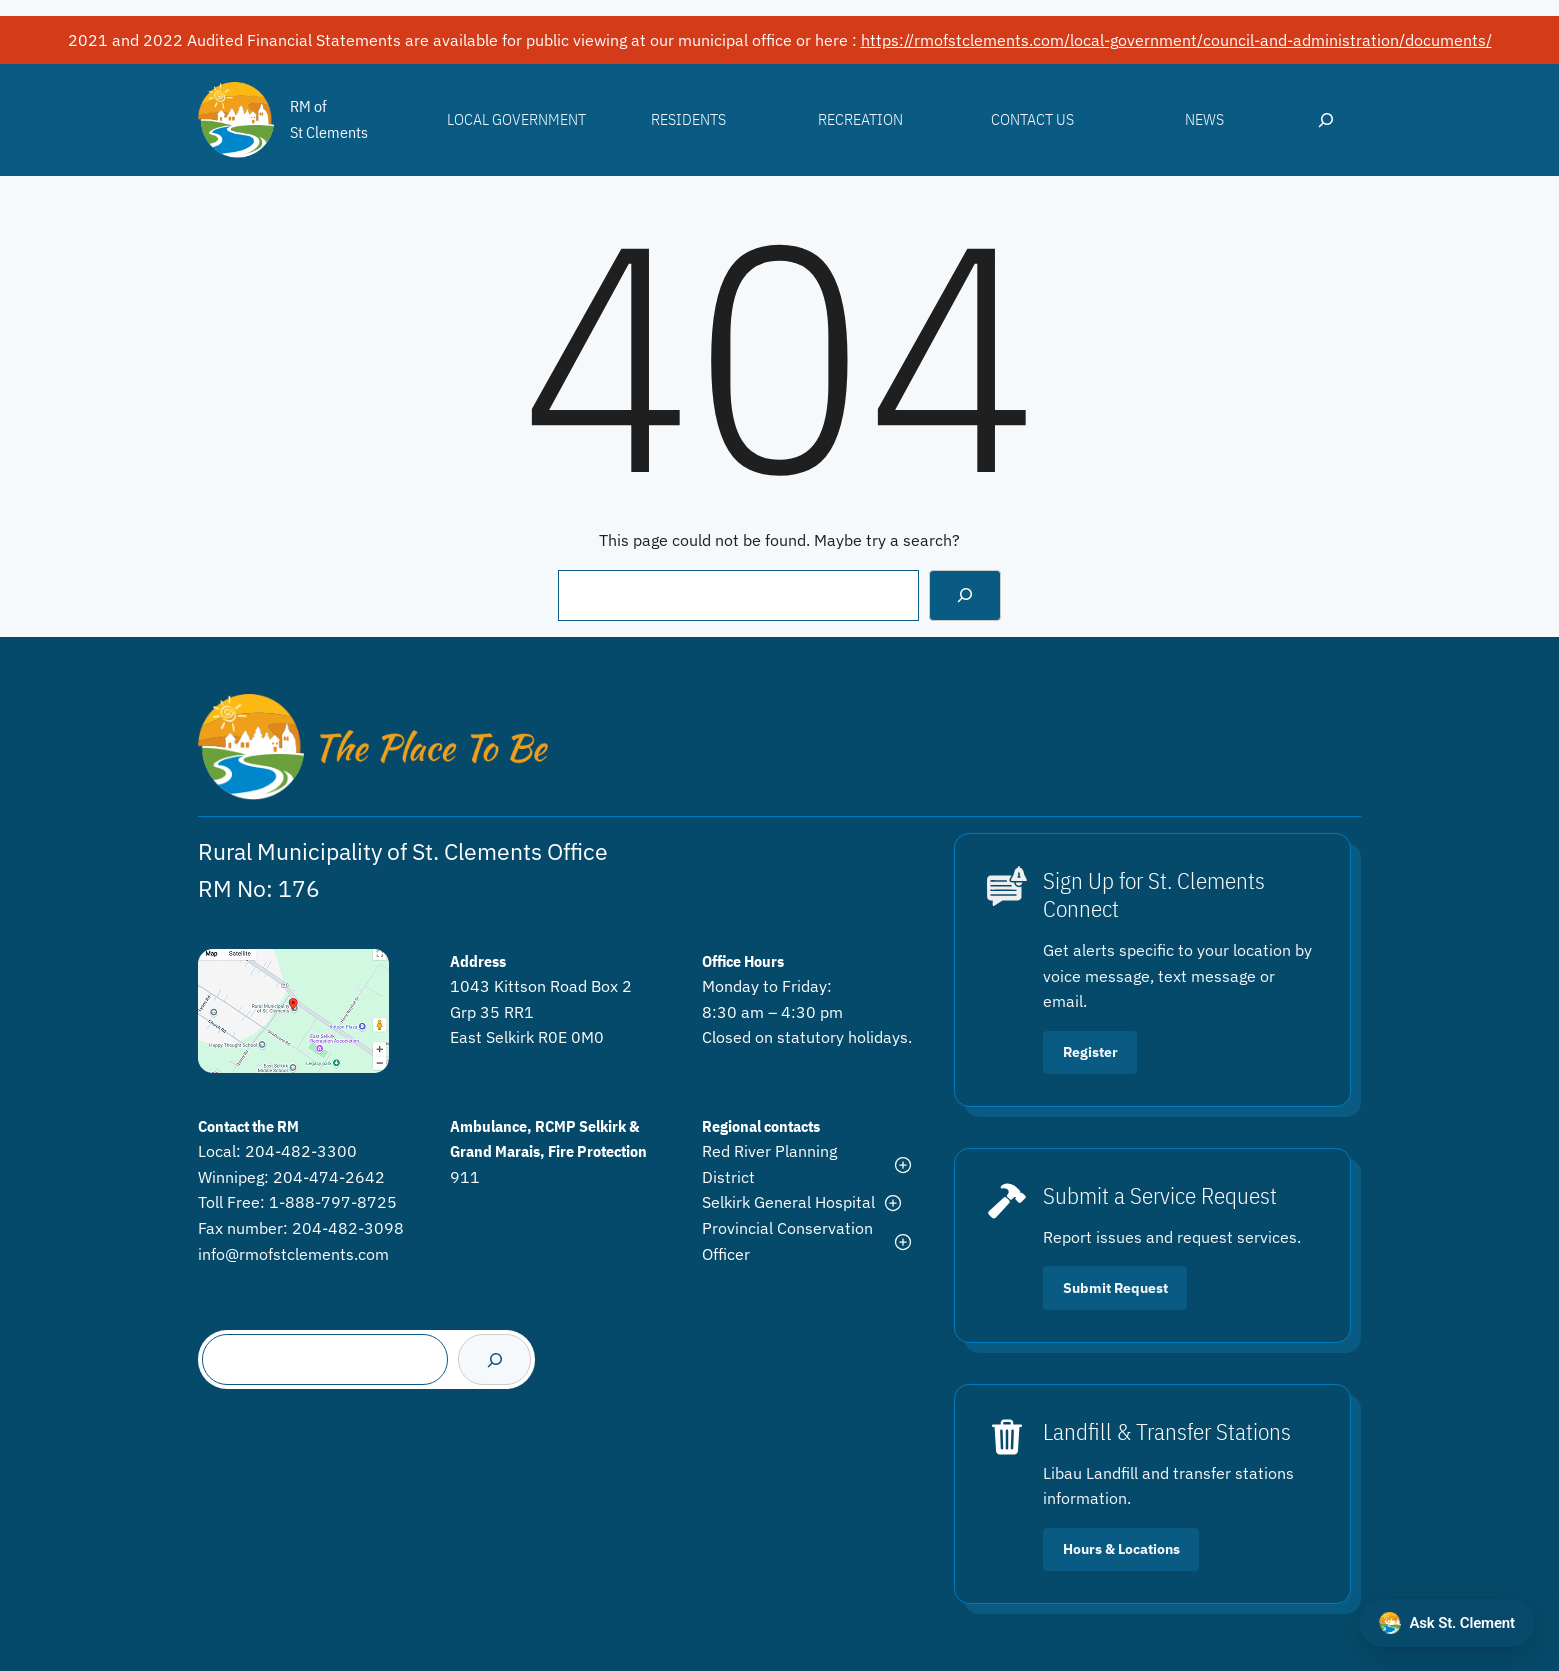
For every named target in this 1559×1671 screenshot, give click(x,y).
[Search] (965, 595)
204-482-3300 (301, 1151)
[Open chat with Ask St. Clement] (1447, 1623)
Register (1090, 1052)
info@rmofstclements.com (293, 1254)
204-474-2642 (329, 1177)
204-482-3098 (348, 1228)
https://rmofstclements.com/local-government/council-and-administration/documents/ (1176, 40)
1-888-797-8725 (333, 1202)
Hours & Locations (1121, 1549)
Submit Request (1115, 1288)
